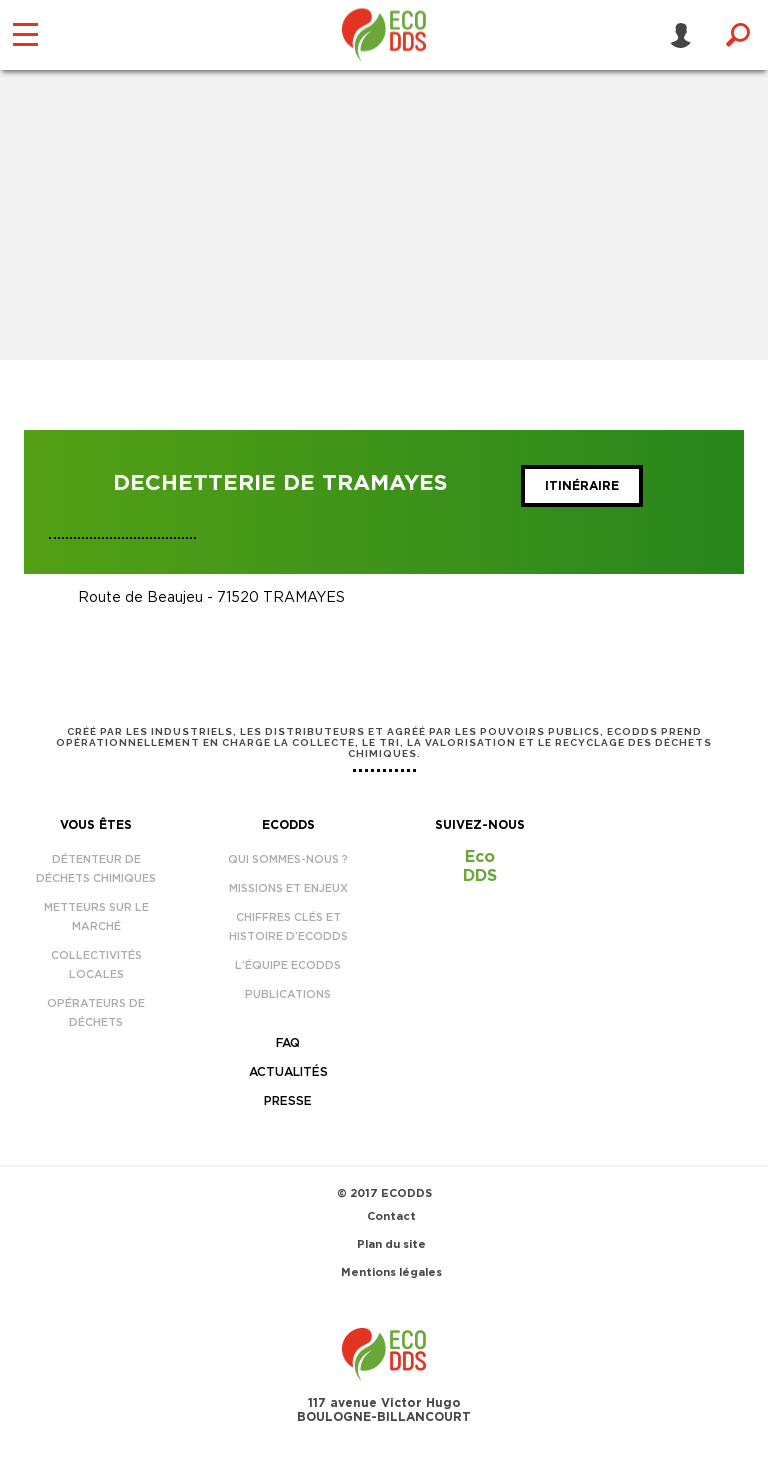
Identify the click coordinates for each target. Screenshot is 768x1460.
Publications (288, 994)
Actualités (288, 1072)
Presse (288, 1101)
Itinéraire (582, 486)
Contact (391, 1216)
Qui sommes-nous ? (288, 859)
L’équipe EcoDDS (288, 965)
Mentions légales (391, 1272)
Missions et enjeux (288, 888)
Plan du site (391, 1244)
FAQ (288, 1043)
